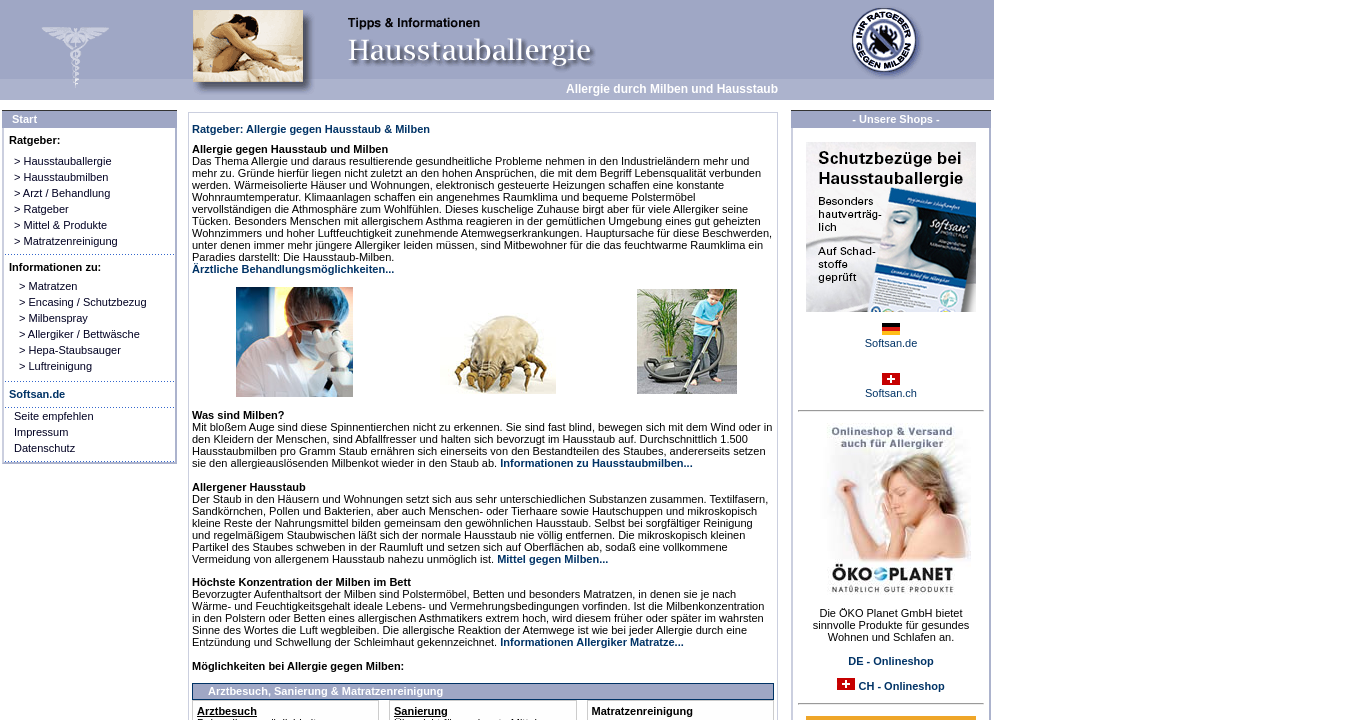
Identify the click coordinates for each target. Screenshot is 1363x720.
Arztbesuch (227, 711)
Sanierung (421, 711)
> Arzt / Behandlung (62, 193)
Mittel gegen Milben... (552, 559)
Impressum (41, 432)
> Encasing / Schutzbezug (83, 302)
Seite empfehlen (54, 416)
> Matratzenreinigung (66, 241)
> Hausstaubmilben (61, 177)
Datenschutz (44, 448)
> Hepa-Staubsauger (70, 350)
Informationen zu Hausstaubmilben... (596, 463)
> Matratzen (48, 286)
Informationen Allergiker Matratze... (592, 642)
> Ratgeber (41, 209)
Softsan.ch (891, 393)
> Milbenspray (53, 318)
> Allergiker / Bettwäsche (79, 334)
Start (24, 119)
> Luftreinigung (55, 366)
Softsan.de (891, 343)
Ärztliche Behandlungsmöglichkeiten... (293, 269)
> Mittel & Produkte (60, 225)
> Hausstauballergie (63, 161)
